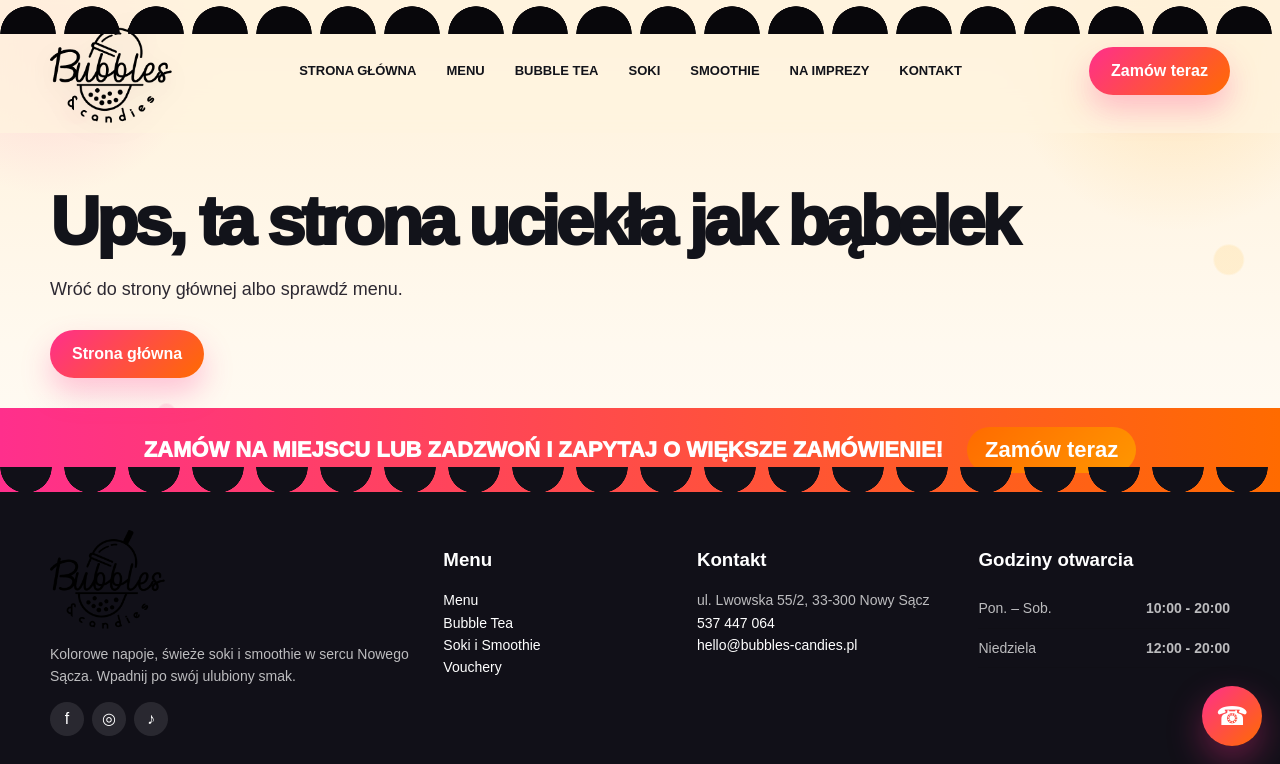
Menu (465, 70)
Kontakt (930, 70)
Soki (644, 70)
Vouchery (472, 667)
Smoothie (724, 70)
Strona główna (357, 70)
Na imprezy (830, 70)
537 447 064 (736, 623)
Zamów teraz (1159, 70)
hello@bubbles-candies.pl (777, 645)
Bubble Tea (557, 70)
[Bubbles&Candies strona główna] (111, 70)
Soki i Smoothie (491, 645)
